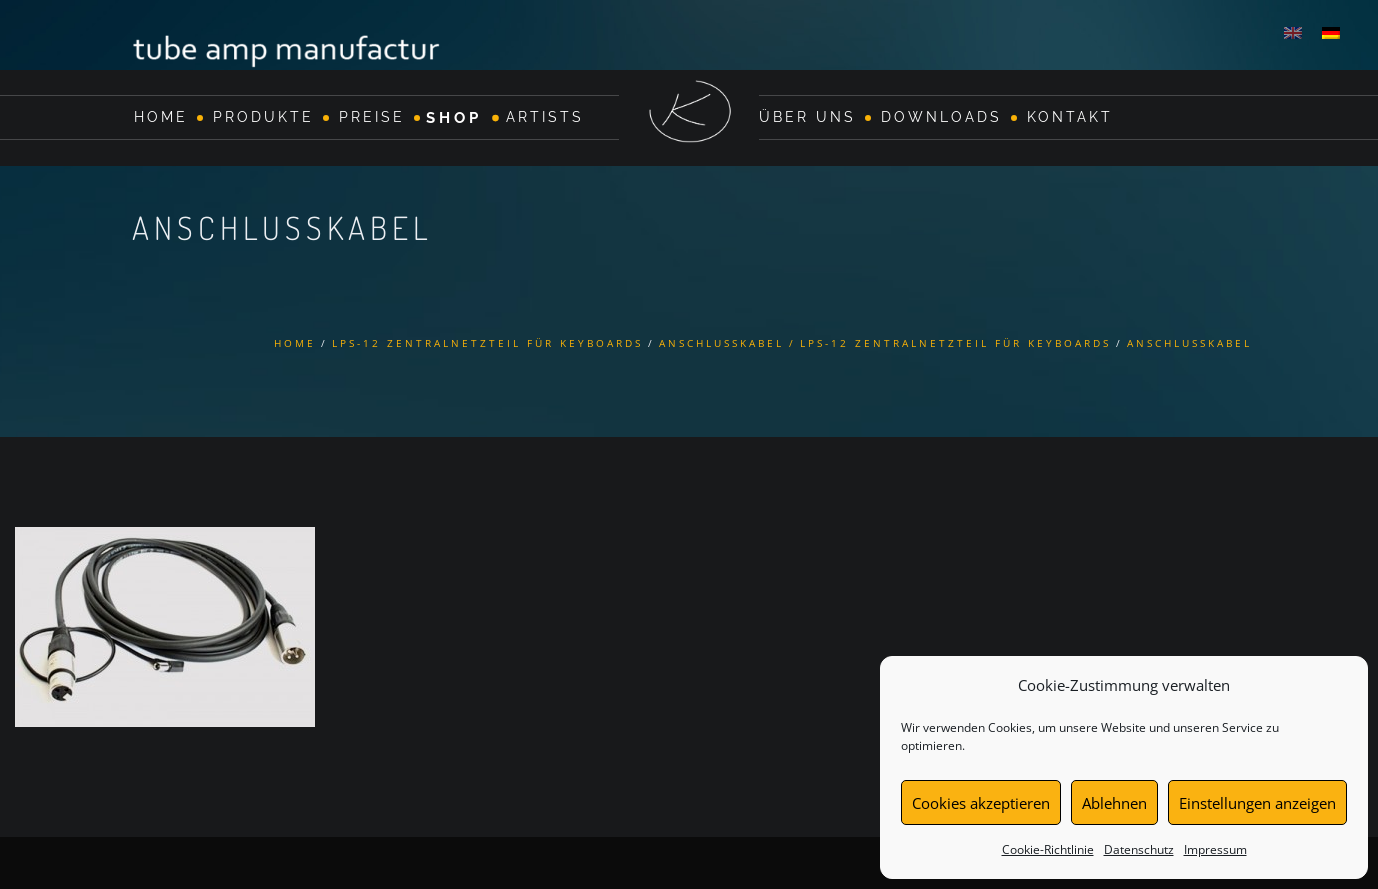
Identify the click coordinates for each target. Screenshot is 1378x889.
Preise (372, 117)
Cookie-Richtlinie (1048, 849)
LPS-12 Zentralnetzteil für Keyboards (487, 343)
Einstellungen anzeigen (1257, 803)
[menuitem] (1293, 32)
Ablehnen (1114, 803)
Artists (545, 117)
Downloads (941, 117)
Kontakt (1070, 117)
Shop (454, 117)
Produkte (263, 117)
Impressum (1215, 849)
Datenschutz (1139, 849)
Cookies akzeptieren (981, 803)
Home (161, 117)
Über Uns (807, 117)
